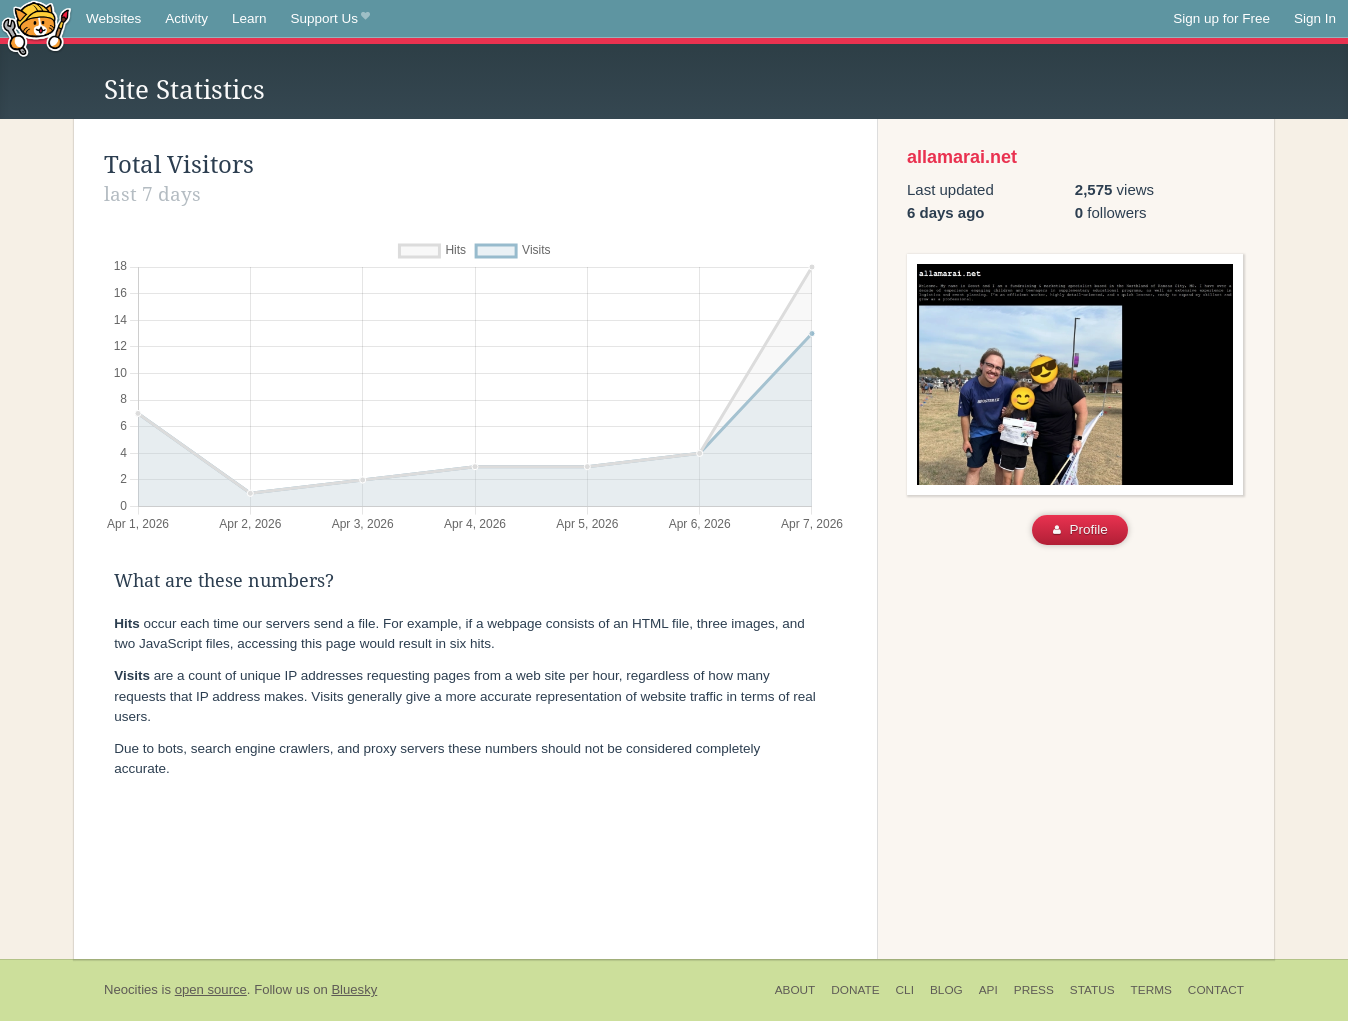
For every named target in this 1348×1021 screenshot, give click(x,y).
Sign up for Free (1221, 18)
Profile (1080, 529)
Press (1034, 990)
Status (1092, 990)
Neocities (131, 989)
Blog (946, 990)
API (988, 990)
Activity (186, 18)
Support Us (330, 19)
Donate (855, 990)
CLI (905, 990)
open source (211, 989)
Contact (1216, 990)
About (795, 990)
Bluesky (354, 989)
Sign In (1315, 18)
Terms (1151, 990)
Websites (113, 18)
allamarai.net (962, 157)
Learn (249, 18)
